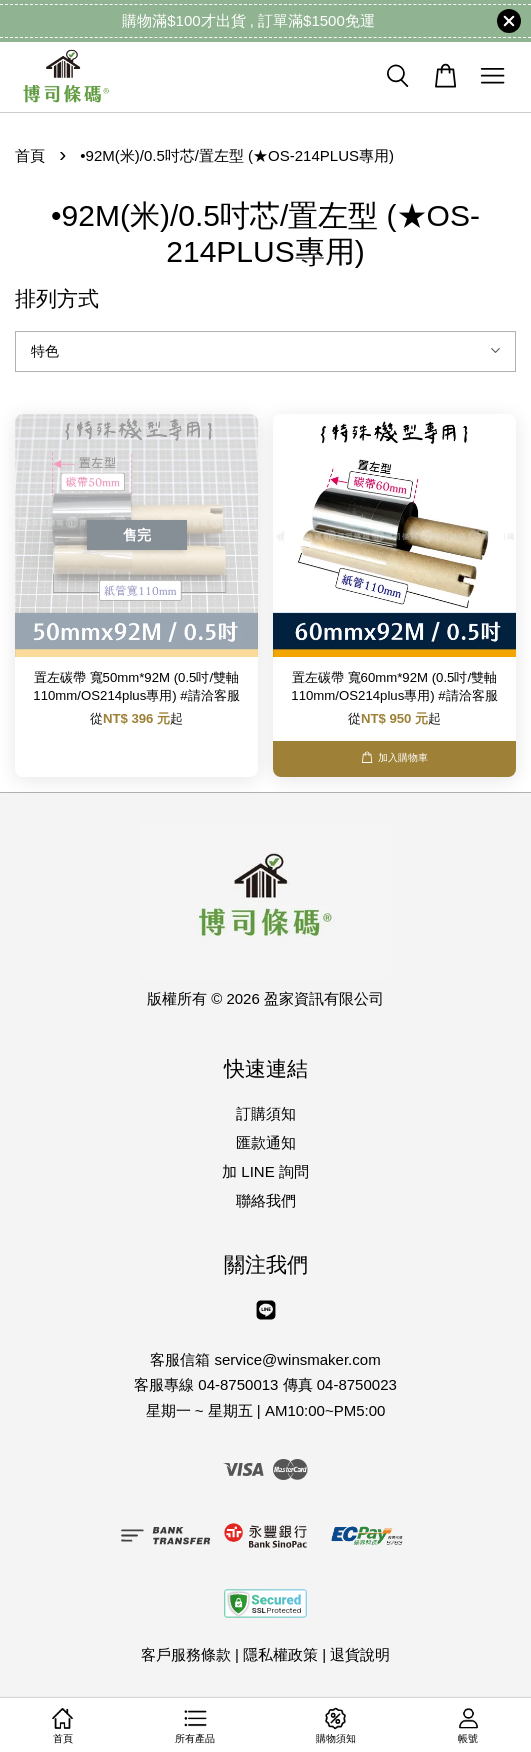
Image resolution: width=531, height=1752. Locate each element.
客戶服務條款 (186, 1654)
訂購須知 (266, 1113)
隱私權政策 (280, 1654)
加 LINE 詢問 (265, 1171)
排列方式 (57, 298)
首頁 (30, 155)
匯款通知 (266, 1142)
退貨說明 (360, 1654)
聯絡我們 (266, 1200)
